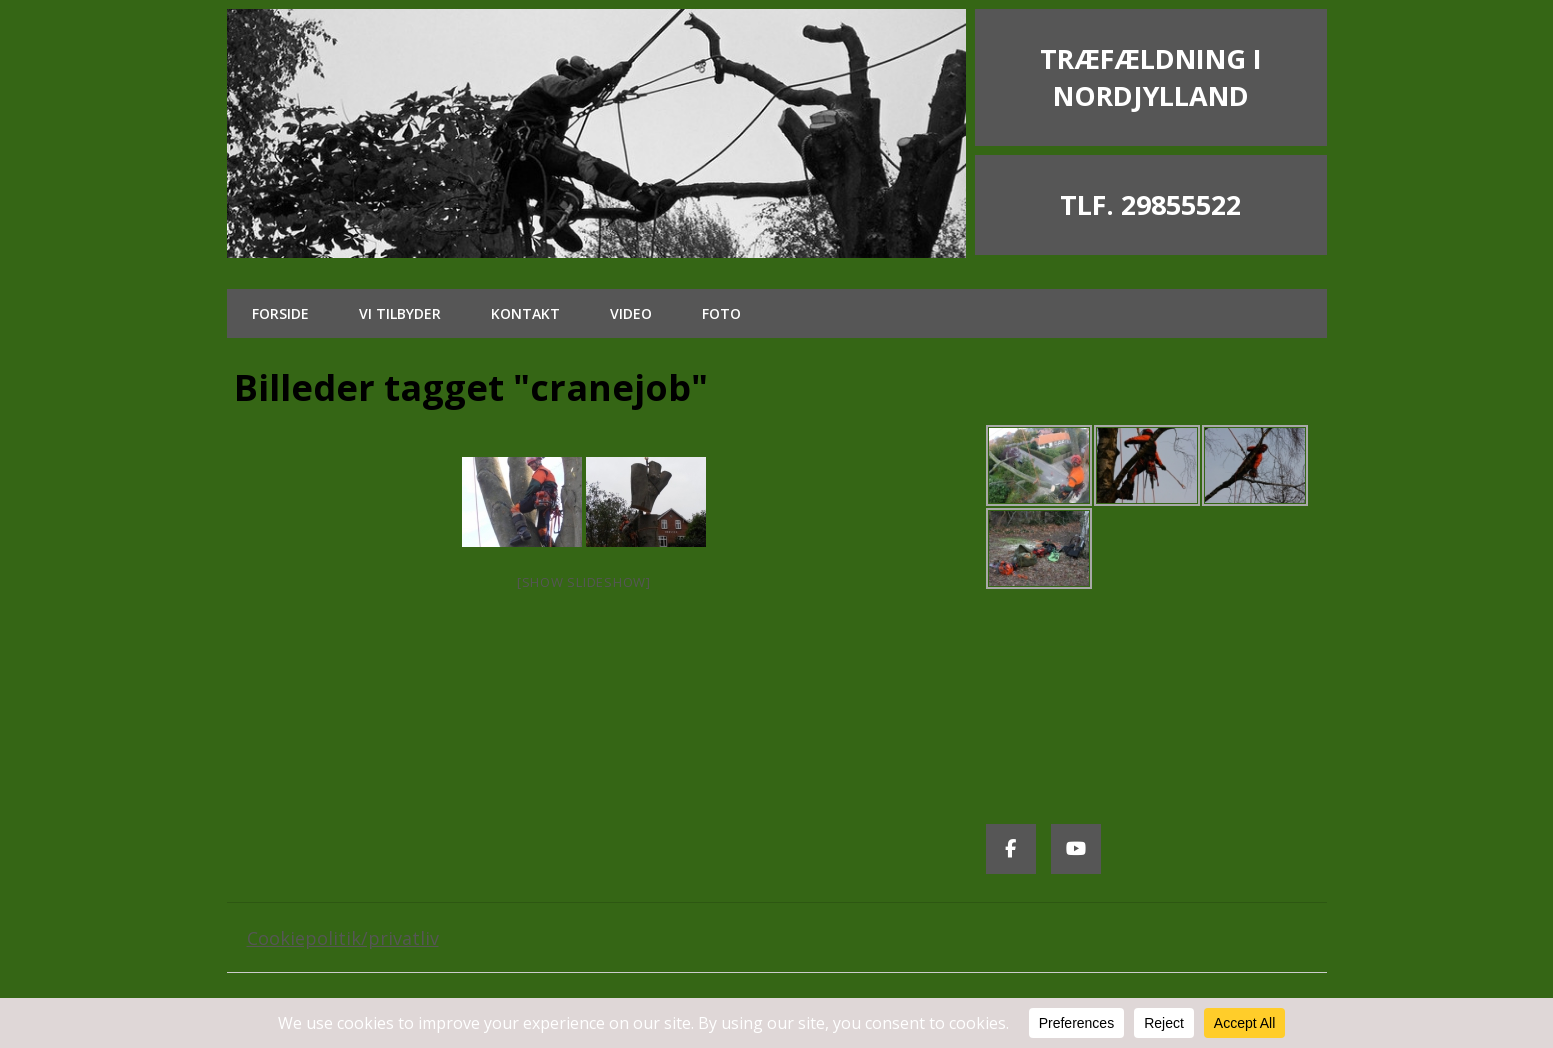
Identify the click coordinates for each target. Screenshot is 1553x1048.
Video (631, 313)
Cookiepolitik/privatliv (343, 938)
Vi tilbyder (400, 313)
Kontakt (525, 313)
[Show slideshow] (584, 582)
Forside (280, 313)
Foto (721, 313)
